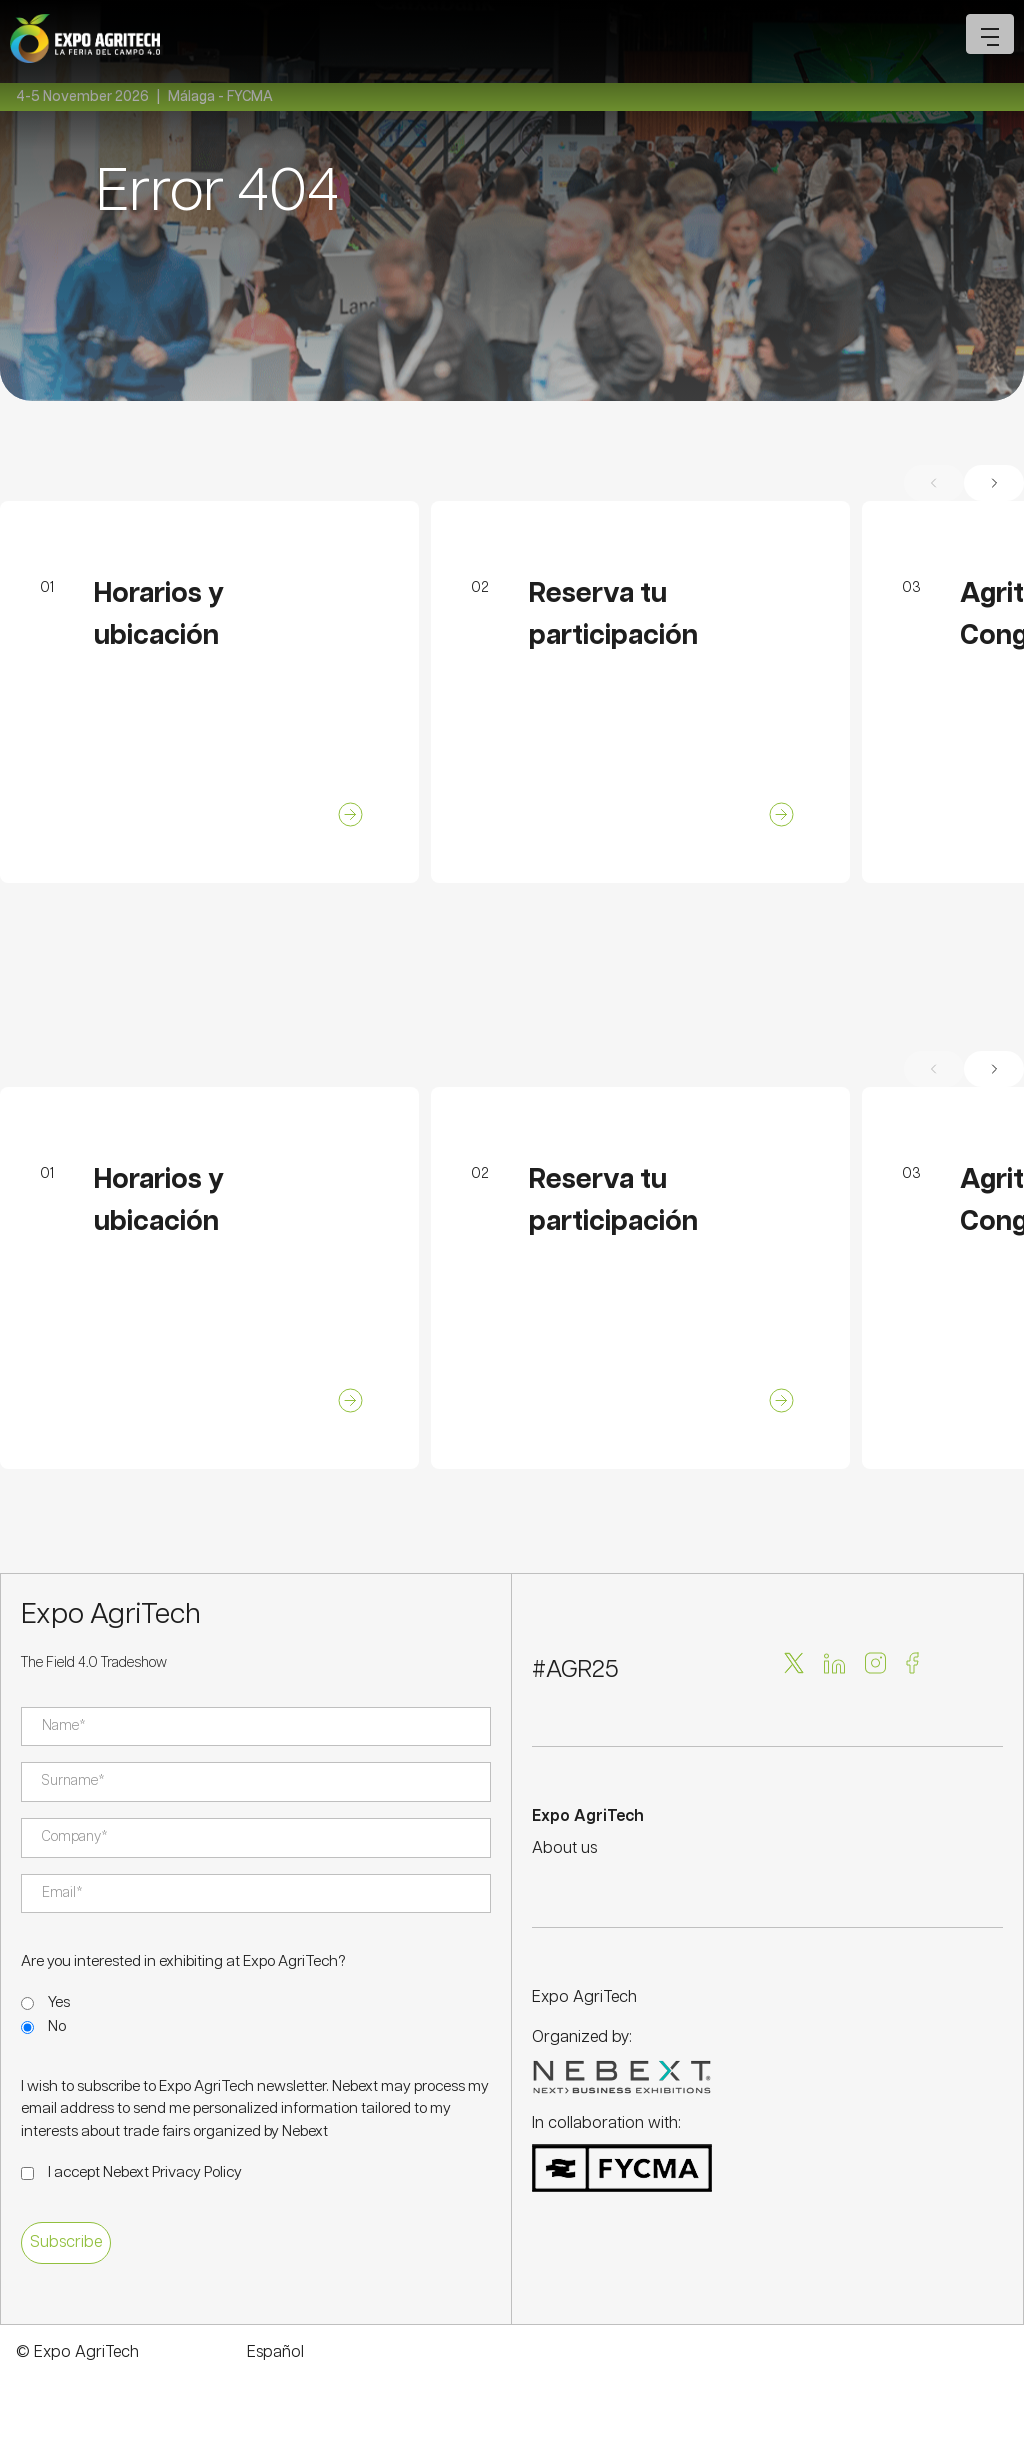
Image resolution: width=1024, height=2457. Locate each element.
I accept (145, 2172)
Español (275, 2352)
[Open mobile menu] (990, 34)
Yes (59, 2002)
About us (564, 1848)
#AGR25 (575, 1670)
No (57, 2026)
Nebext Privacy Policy (172, 2172)
